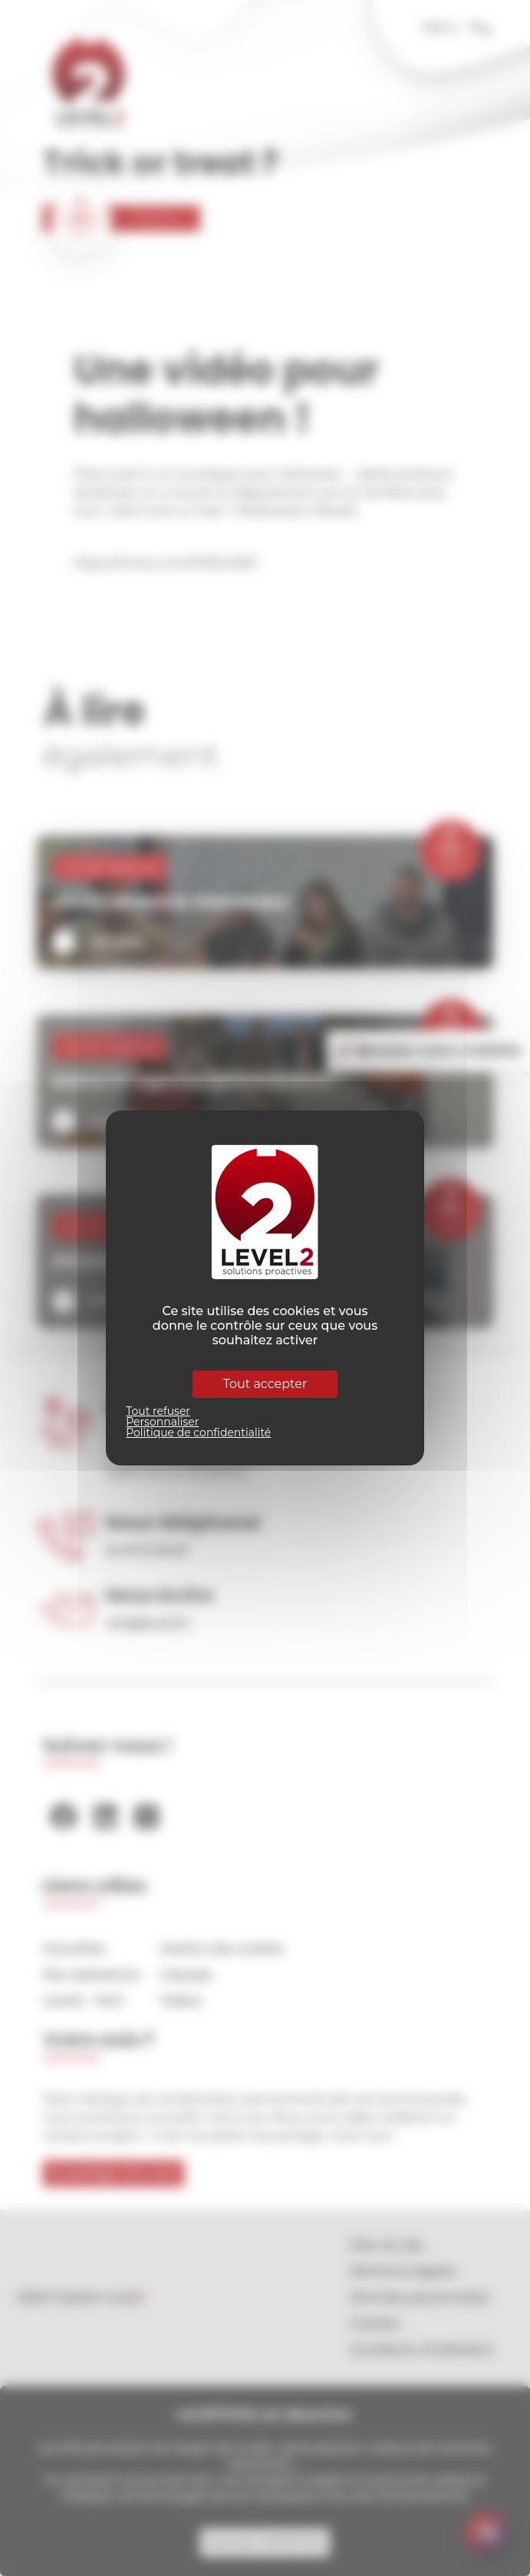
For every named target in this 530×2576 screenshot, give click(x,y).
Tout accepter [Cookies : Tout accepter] (265, 1384)
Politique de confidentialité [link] (198, 1432)
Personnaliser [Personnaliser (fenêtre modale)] (162, 1421)
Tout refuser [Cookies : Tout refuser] (158, 1411)
